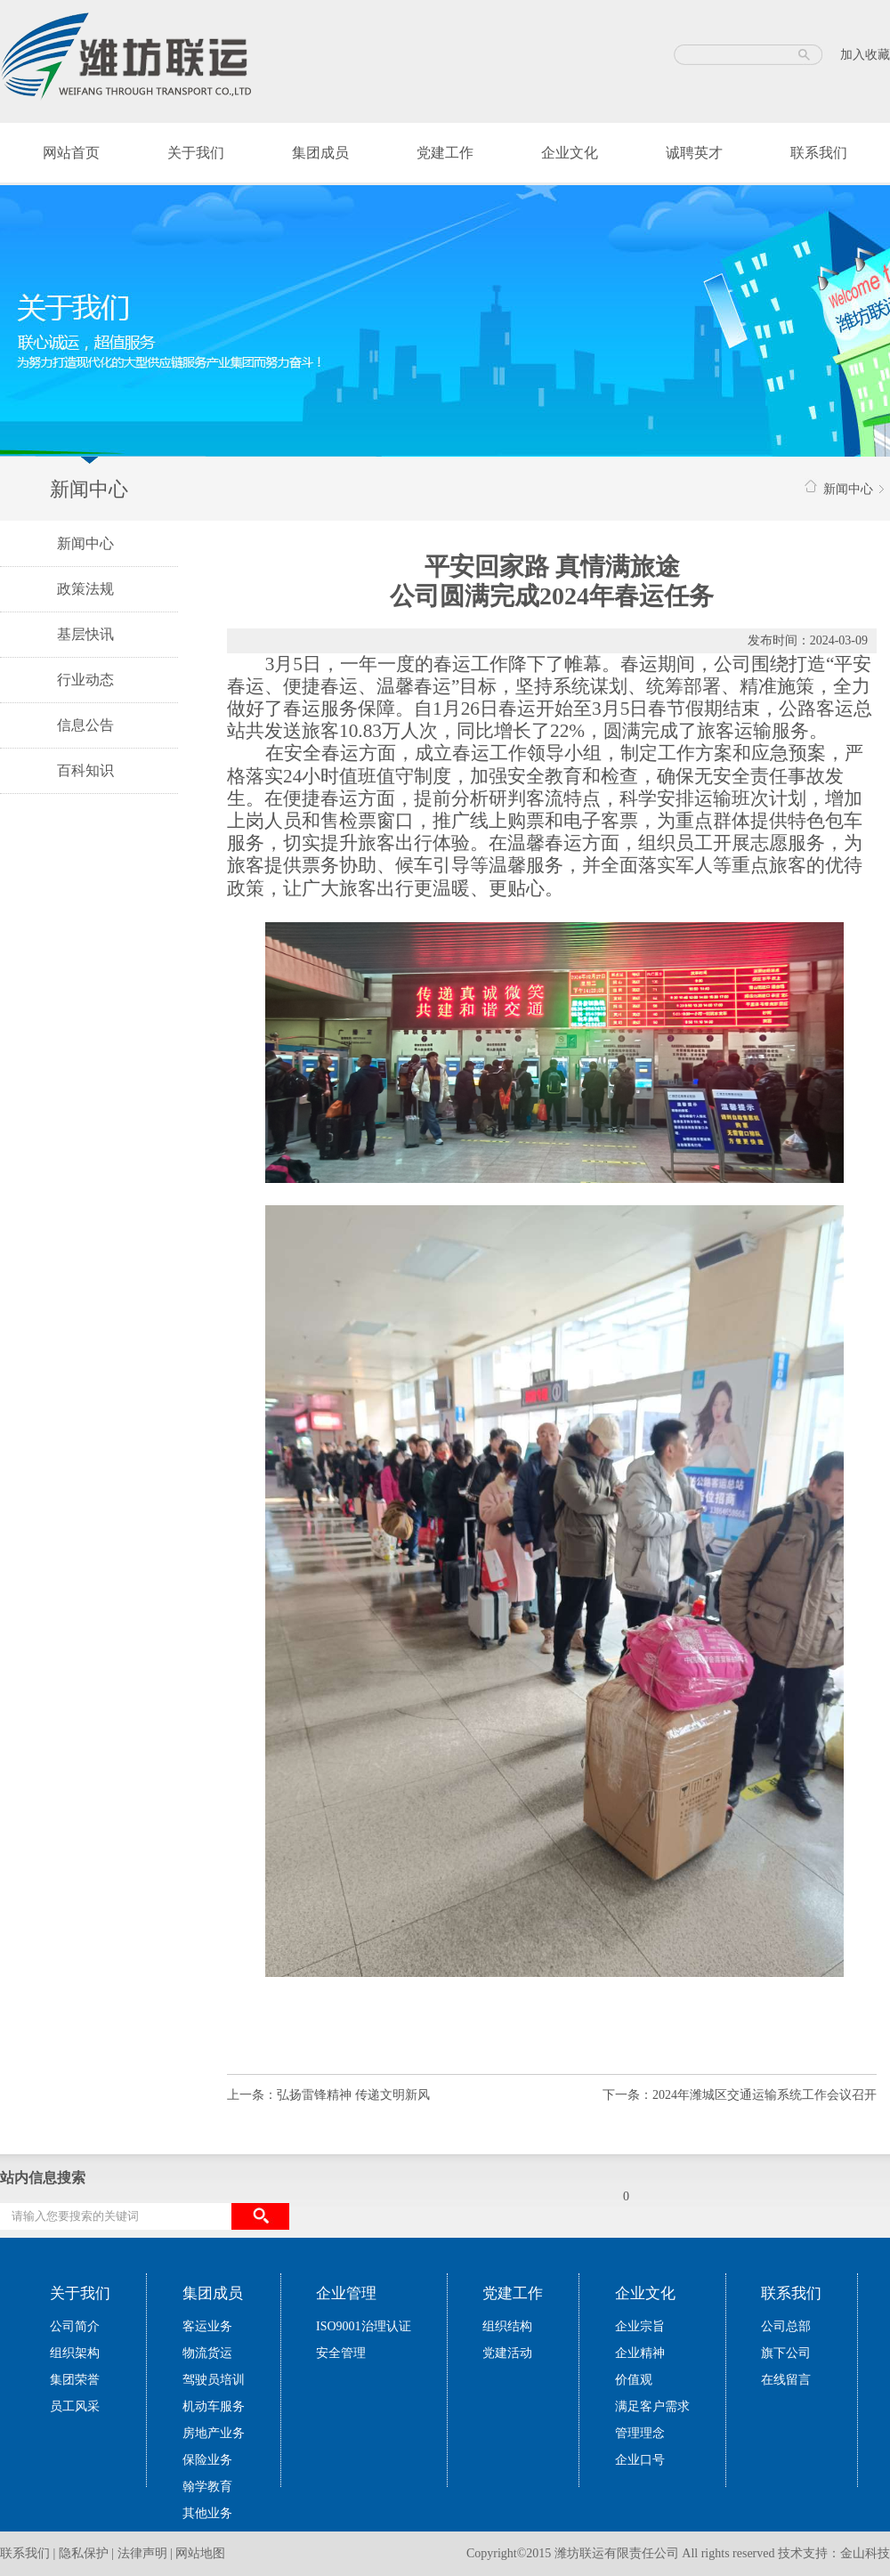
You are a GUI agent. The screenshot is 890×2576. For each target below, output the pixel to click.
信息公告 (85, 725)
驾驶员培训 (213, 2379)
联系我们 (818, 152)
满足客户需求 (652, 2406)
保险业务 (207, 2460)
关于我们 (195, 152)
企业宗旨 (640, 2326)
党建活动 (507, 2353)
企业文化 (569, 152)
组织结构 (507, 2326)
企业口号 (640, 2460)
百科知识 (85, 770)
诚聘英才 (694, 152)
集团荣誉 (75, 2379)
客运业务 (207, 2326)
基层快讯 (85, 634)
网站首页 (71, 152)
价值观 (633, 2379)
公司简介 (75, 2326)
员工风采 (75, 2406)
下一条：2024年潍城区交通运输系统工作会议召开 (740, 2095)
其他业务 (207, 2513)
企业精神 (640, 2353)
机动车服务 (213, 2406)
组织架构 (75, 2353)
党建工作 (445, 152)
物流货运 (207, 2353)
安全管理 (341, 2353)
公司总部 (786, 2326)
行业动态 (85, 679)
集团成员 (320, 152)
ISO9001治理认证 (363, 2326)
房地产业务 (213, 2433)
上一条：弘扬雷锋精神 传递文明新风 (328, 2095)
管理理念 (640, 2433)
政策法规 (85, 588)
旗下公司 (786, 2353)
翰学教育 (207, 2486)
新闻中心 (85, 543)
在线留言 (786, 2379)
